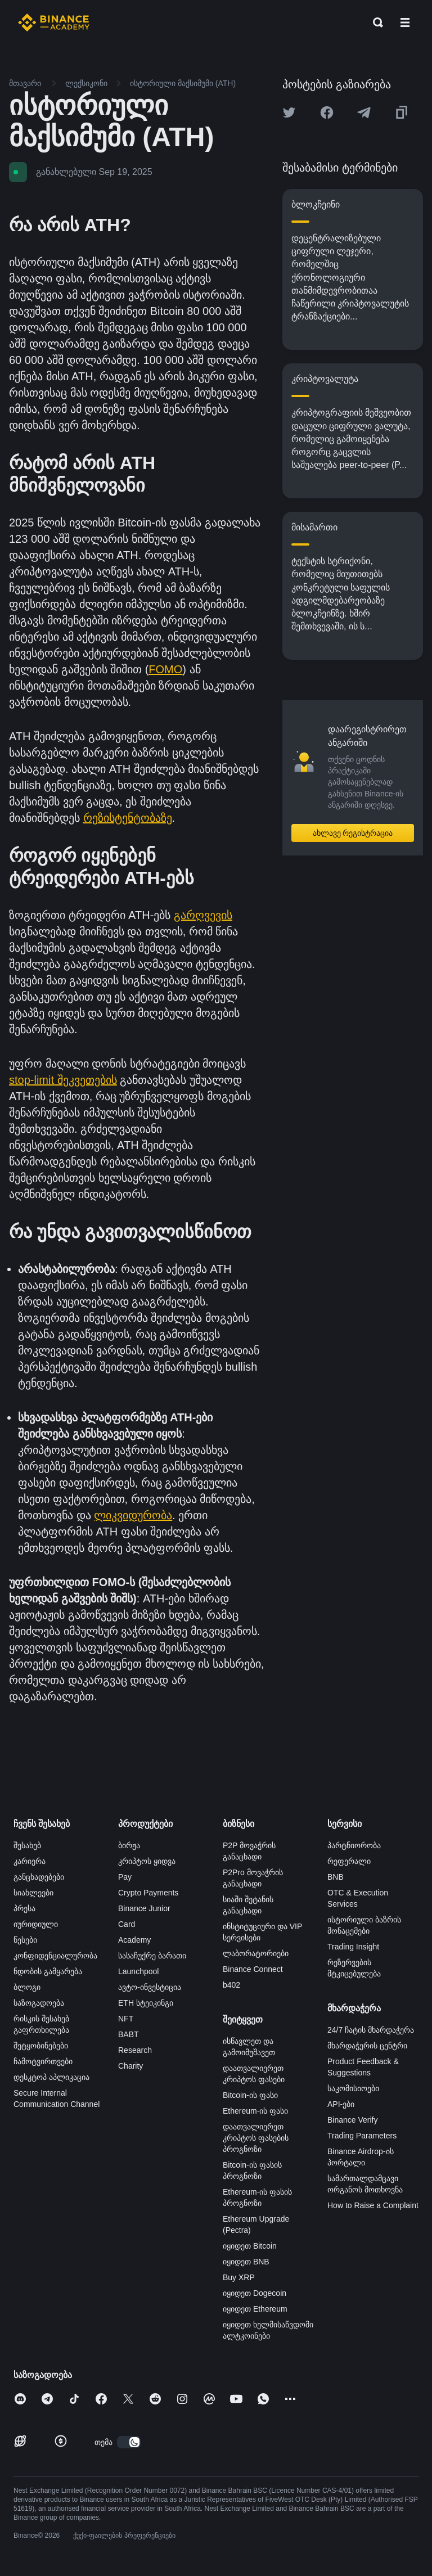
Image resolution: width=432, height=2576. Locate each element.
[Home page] (53, 22)
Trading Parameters (362, 2135)
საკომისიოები (353, 2088)
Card (126, 1924)
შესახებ (27, 1845)
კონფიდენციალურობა (55, 1955)
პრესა (24, 1908)
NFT (125, 2018)
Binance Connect (253, 1969)
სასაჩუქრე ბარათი (152, 1955)
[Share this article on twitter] (289, 112)
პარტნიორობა (354, 1845)
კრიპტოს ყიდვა (147, 1861)
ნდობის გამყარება (48, 1971)
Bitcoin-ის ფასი (250, 2095)
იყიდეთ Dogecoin (254, 2293)
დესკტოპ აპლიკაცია (51, 2077)
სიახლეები (33, 1892)
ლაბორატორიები (256, 1953)
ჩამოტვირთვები (43, 2061)
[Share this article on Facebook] (327, 112)
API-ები (340, 2104)
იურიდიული (36, 1924)
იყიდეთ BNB (246, 2261)
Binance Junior (144, 1908)
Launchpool (138, 1971)
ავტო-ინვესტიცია (149, 1987)
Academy (134, 1939)
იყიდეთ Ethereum (255, 2308)
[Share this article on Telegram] (364, 112)
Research (135, 2050)
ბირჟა (129, 1845)
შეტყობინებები (41, 2045)
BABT (128, 2034)
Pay (125, 1876)
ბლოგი (27, 1987)
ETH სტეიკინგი (145, 2002)
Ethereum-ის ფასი (255, 2110)
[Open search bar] (374, 22)
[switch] (129, 2442)
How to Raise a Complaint (372, 2205)
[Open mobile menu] (405, 22)
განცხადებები (39, 1876)
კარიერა (30, 1861)
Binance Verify (352, 2119)
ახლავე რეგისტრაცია (353, 832)
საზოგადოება (39, 2002)
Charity (130, 2065)
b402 (231, 1984)
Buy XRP (239, 2277)
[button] (405, 22)
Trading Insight (353, 1946)
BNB (335, 1876)
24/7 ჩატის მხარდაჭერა (370, 2029)
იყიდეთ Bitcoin (250, 2245)
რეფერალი (349, 1861)
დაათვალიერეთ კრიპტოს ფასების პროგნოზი (256, 2138)
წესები (25, 1939)
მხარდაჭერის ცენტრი (367, 2045)
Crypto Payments (148, 1892)
